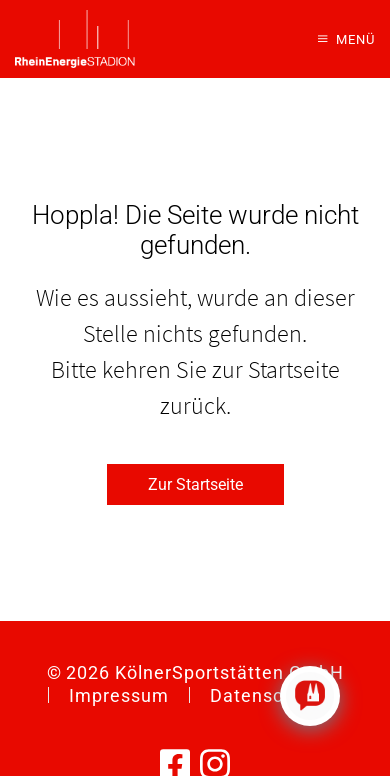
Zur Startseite (195, 484)
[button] (346, 39)
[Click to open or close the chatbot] (310, 696)
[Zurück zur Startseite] (75, 39)
